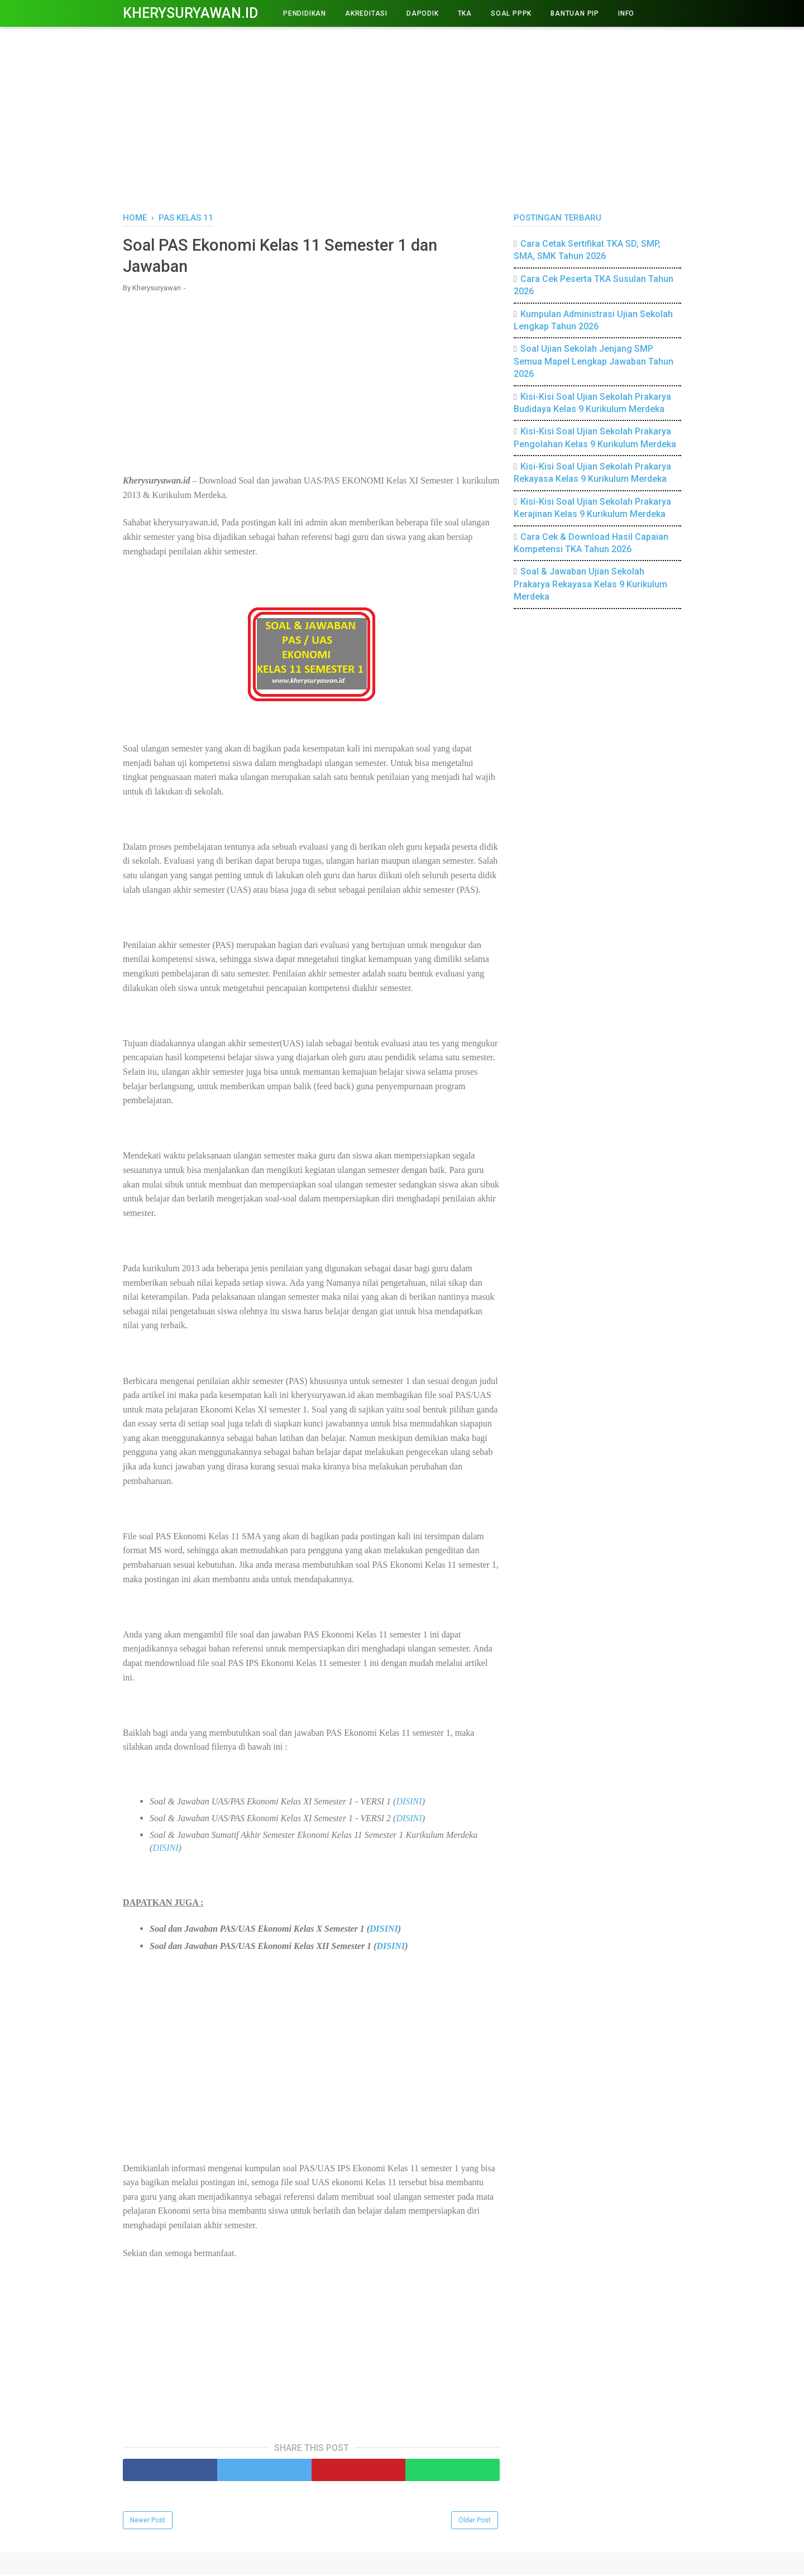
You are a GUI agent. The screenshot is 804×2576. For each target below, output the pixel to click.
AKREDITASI (366, 13)
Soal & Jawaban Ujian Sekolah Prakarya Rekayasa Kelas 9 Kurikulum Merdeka (590, 584)
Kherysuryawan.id (190, 13)
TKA (465, 13)
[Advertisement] (402, 117)
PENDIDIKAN (304, 13)
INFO (626, 13)
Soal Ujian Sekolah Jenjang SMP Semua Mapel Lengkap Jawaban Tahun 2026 (593, 361)
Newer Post (147, 2521)
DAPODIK (422, 13)
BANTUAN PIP (575, 13)
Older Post (474, 2521)
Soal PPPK (511, 13)
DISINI (409, 1802)
